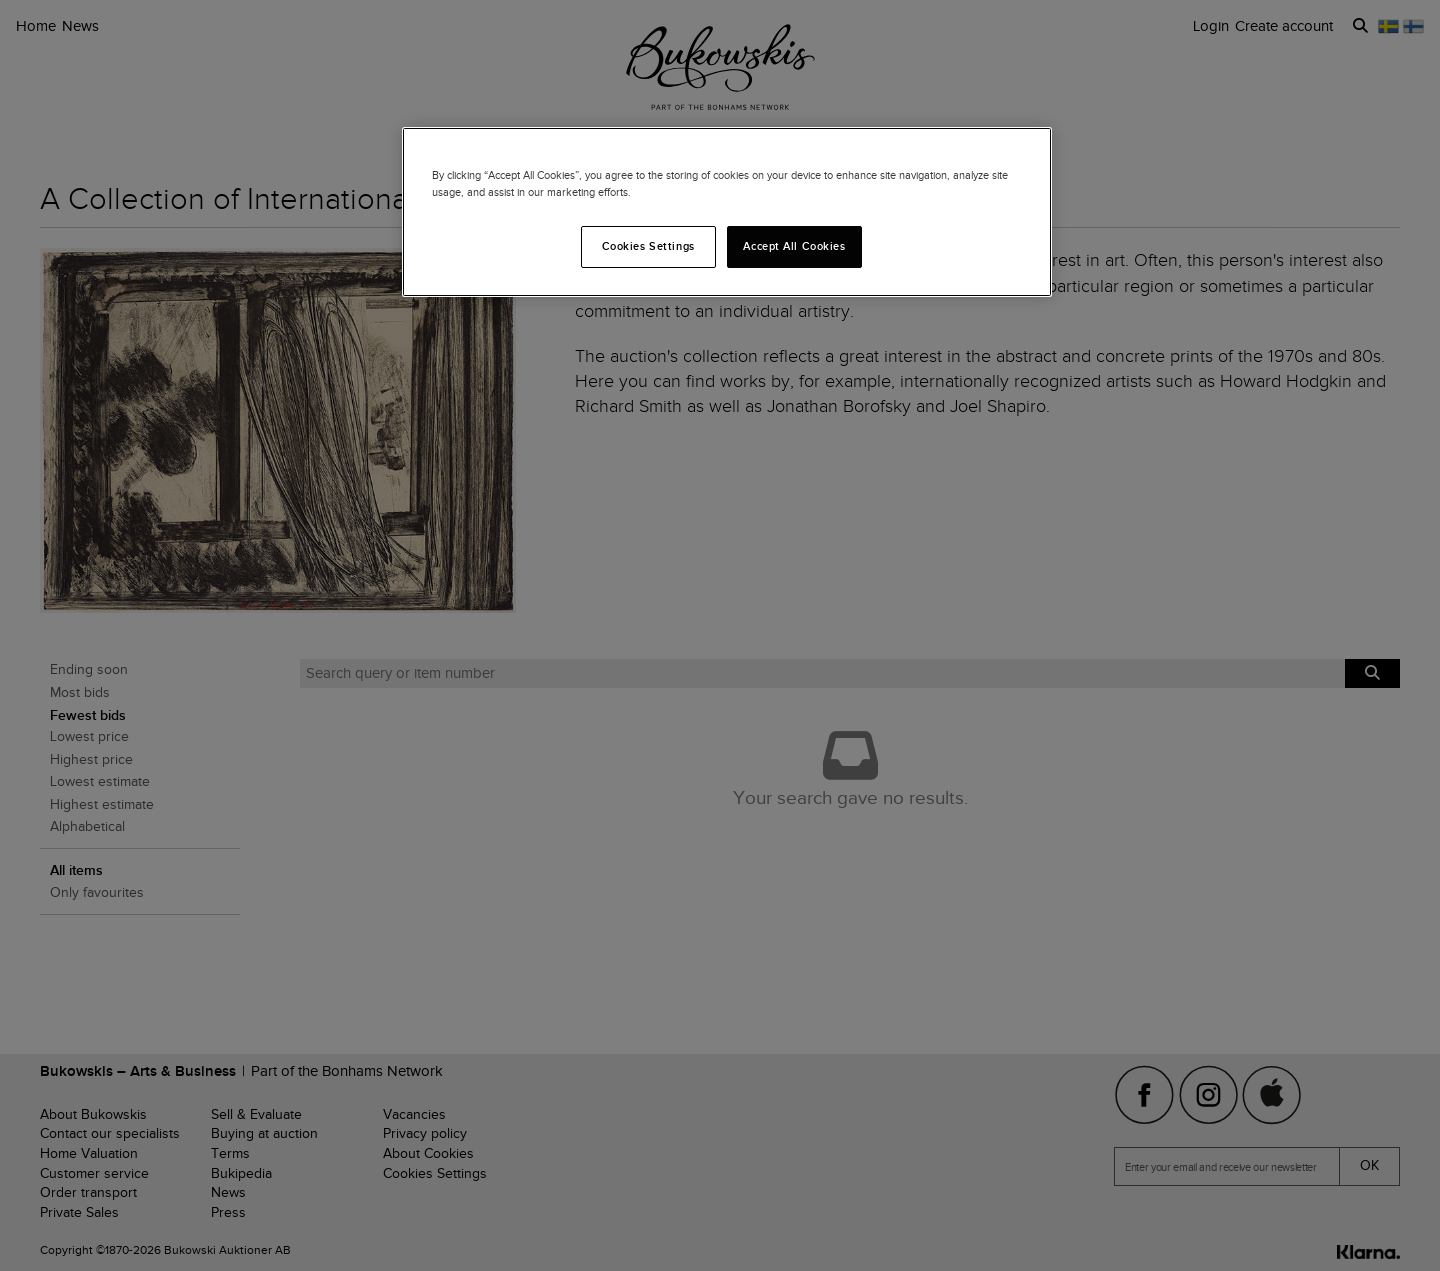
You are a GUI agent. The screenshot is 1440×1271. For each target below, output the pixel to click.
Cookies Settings (648, 246)
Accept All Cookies (794, 246)
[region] (727, 212)
